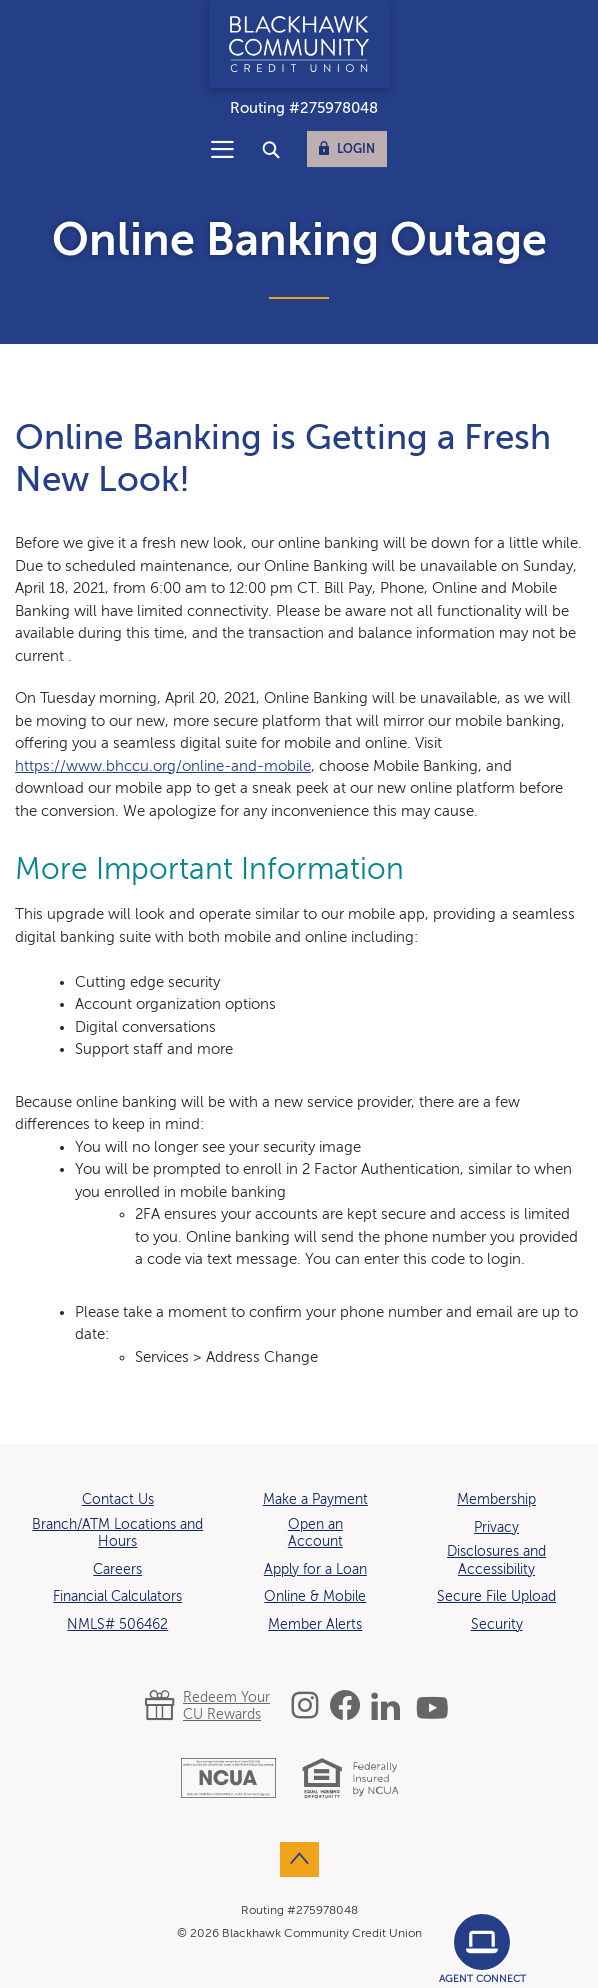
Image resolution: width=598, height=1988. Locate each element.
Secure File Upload (496, 1597)
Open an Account (315, 1534)
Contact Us (118, 1500)
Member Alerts (315, 1625)
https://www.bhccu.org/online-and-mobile (163, 766)
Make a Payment (315, 1500)
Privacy (496, 1528)
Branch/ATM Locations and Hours (117, 1534)
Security (497, 1625)
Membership (496, 1500)
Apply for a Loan (315, 1570)
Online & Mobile (315, 1597)
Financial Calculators (117, 1597)
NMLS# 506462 (117, 1625)
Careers (117, 1570)
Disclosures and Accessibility (496, 1561)
